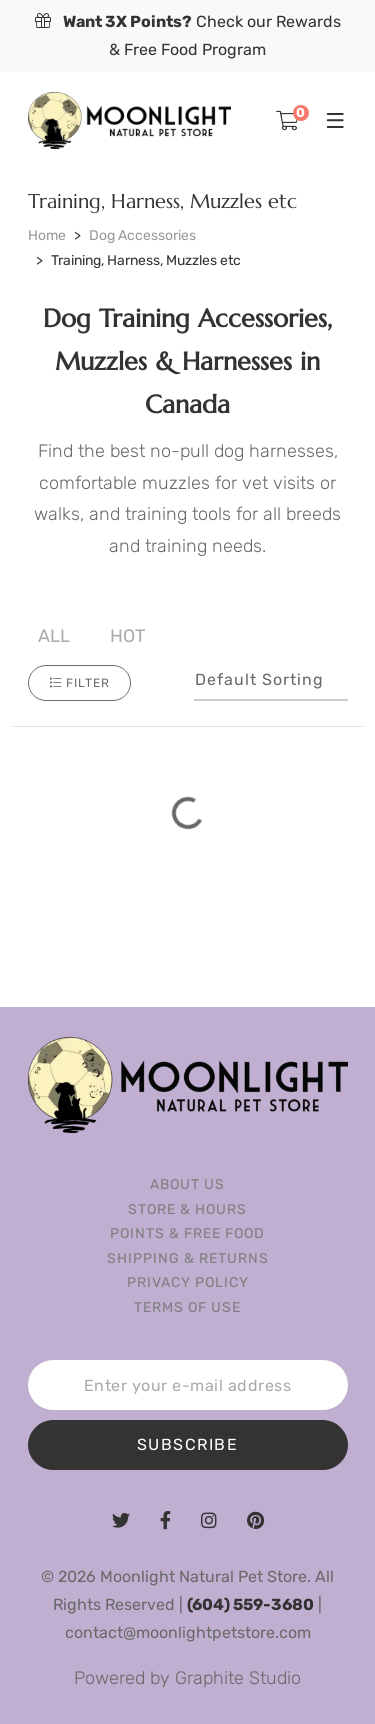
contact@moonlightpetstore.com (188, 1632)
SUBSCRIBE (188, 1444)
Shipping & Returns (188, 1258)
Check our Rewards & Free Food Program (188, 35)
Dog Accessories (142, 235)
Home (47, 235)
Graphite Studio (238, 1678)
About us (187, 1184)
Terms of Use (187, 1307)
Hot (127, 636)
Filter (79, 683)
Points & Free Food (187, 1233)
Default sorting (259, 679)
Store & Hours (187, 1209)
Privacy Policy (188, 1282)
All (54, 636)
